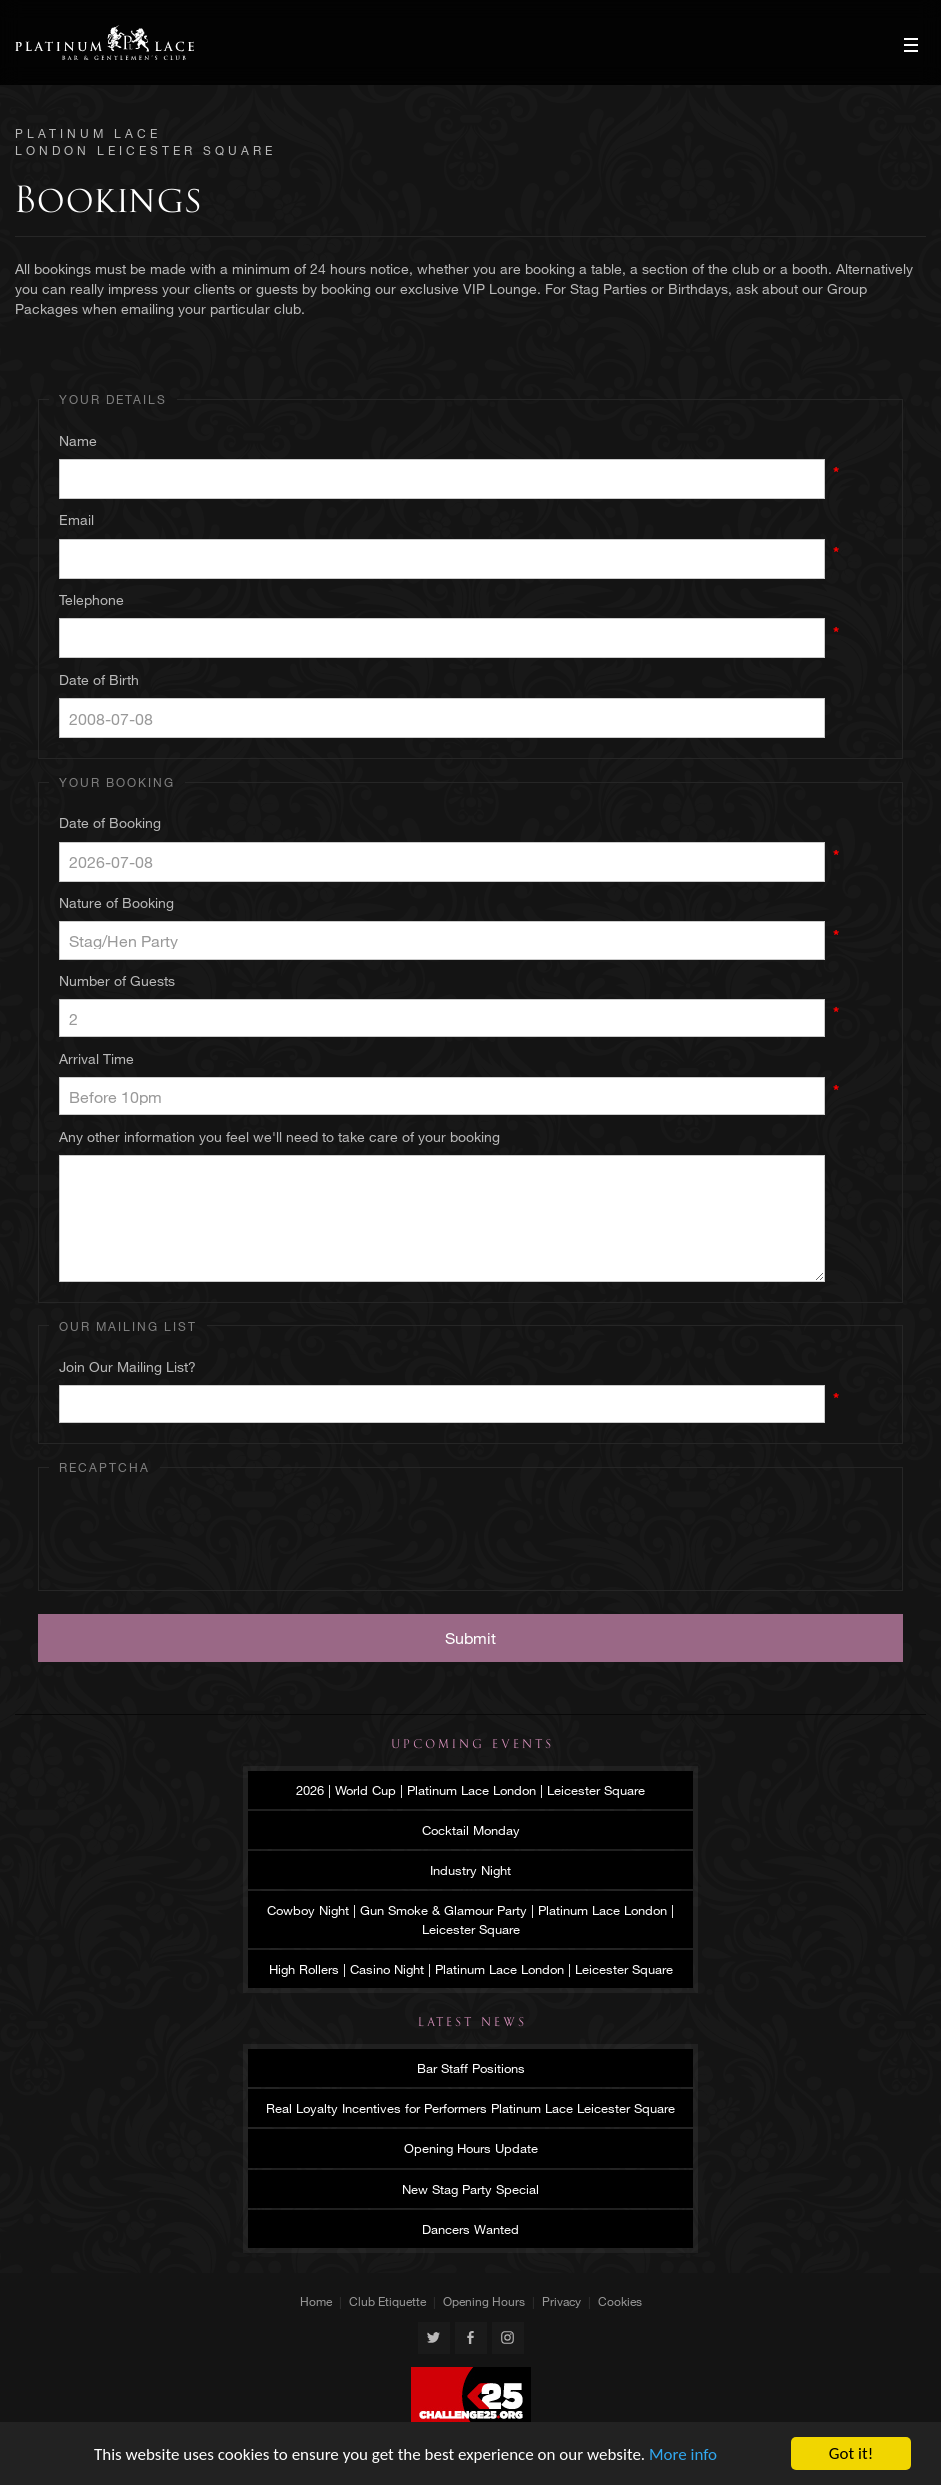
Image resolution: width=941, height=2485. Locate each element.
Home (316, 2301)
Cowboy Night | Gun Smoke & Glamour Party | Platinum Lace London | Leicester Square (470, 1919)
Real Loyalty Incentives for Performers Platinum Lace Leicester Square (470, 2108)
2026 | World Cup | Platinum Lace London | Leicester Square (470, 1790)
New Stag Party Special (470, 2189)
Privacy (561, 2301)
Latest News (472, 2022)
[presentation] (471, 1531)
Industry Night (470, 1870)
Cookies (620, 2301)
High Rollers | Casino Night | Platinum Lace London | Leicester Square (471, 1969)
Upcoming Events (472, 1744)
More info (683, 2454)
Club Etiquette (387, 2301)
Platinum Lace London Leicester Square (104, 42)
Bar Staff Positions (471, 2068)
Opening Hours (484, 2301)
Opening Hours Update (471, 2148)
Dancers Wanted (470, 2229)
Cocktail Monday (471, 1830)
